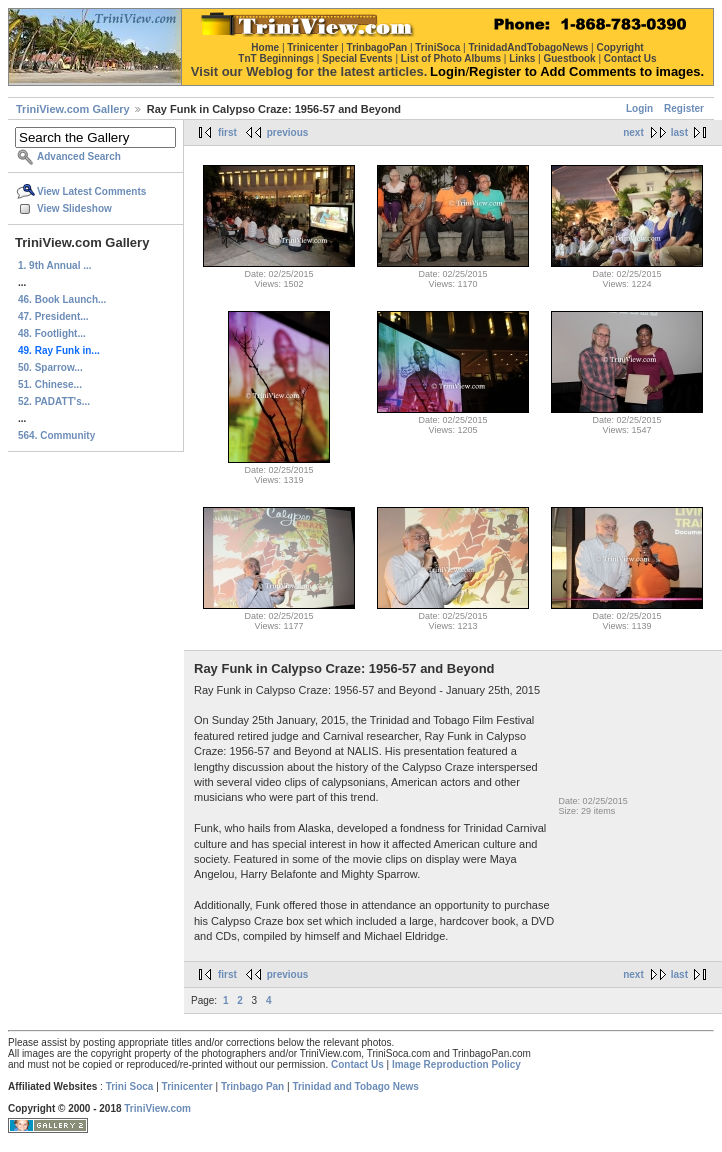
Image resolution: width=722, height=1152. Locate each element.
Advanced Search (79, 156)
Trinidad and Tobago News (355, 1086)
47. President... (53, 316)
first (227, 132)
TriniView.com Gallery (73, 109)
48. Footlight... (52, 333)
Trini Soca (130, 1086)
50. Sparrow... (50, 367)
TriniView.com (157, 1108)
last (679, 132)
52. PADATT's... (54, 401)
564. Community (56, 435)
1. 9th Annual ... (55, 265)
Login (639, 108)
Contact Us (357, 1064)
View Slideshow (74, 208)
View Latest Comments (91, 191)
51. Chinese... (50, 384)
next (633, 132)
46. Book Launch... (62, 299)
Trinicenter (187, 1086)
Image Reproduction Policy (456, 1064)
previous (288, 132)
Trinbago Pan (252, 1086)
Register (684, 108)
